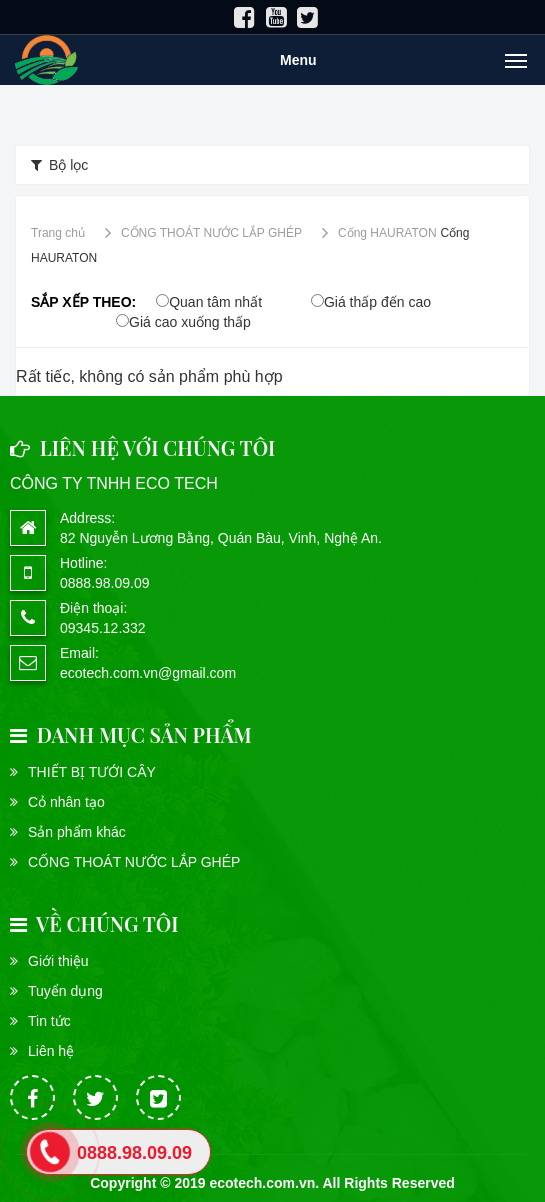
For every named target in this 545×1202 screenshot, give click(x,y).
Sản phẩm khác (77, 832)
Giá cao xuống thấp (190, 322)
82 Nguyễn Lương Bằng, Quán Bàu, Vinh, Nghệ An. (221, 538)
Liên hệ (51, 1051)
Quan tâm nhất (215, 302)
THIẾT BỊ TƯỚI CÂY (92, 772)
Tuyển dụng (65, 991)
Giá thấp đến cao (377, 302)
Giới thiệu (58, 961)
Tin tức (49, 1021)
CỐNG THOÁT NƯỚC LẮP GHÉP (134, 862)
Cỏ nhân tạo (66, 802)
